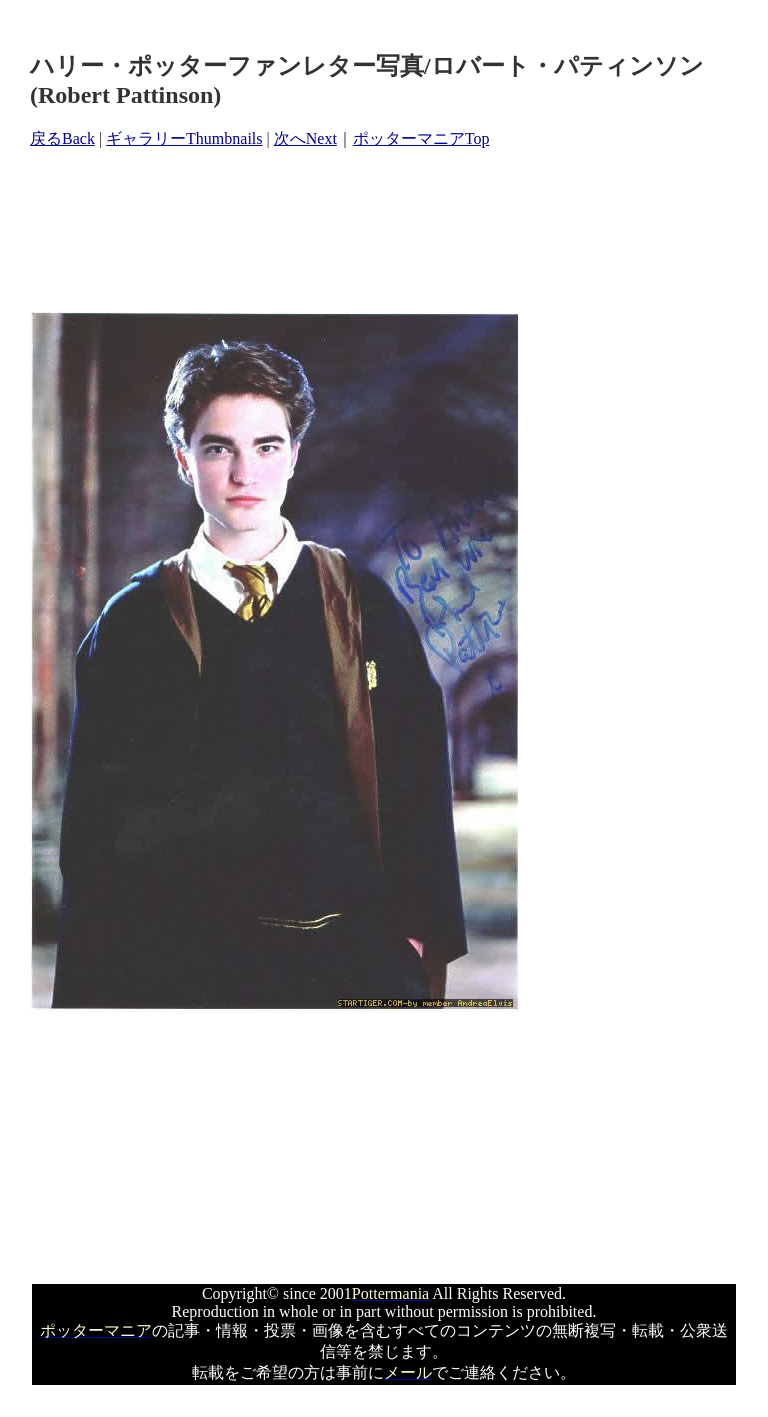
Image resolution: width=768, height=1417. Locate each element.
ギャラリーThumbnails (184, 138)
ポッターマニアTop (421, 138)
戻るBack (62, 138)
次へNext (305, 138)
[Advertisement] (394, 231)
